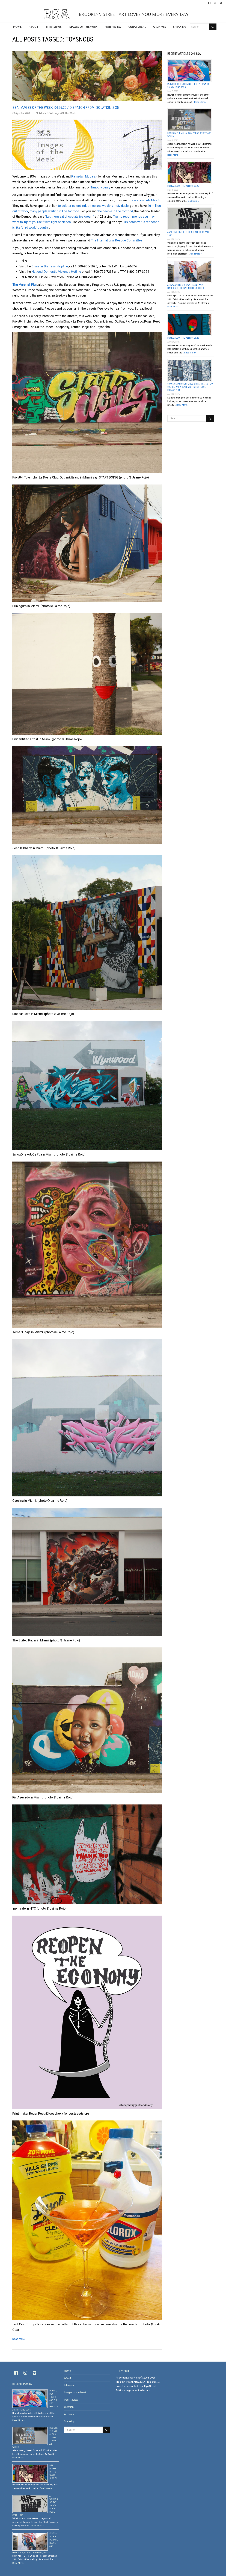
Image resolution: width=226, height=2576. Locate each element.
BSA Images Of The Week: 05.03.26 (183, 186)
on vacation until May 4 (143, 200)
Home (67, 2370)
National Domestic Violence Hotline (57, 271)
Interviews (70, 2385)
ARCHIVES (159, 27)
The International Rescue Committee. (117, 240)
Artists (42, 113)
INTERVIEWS (54, 27)
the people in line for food (115, 211)
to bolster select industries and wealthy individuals (93, 206)
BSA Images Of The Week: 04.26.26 (183, 338)
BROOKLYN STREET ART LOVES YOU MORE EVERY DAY (113, 14)
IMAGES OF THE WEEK (83, 27)
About (67, 2378)
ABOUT (33, 27)
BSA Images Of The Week (61, 113)
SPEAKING (179, 27)
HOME (17, 27)
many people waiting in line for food (54, 211)
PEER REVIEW (113, 27)
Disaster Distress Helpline (50, 266)
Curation (69, 2407)
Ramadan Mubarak (84, 176)
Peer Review (71, 2399)
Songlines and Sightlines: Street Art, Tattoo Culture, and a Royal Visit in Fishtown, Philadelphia (190, 387)
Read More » (200, 102)
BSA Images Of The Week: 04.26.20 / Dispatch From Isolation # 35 (65, 107)
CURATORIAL (137, 27)
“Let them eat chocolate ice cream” (69, 216)
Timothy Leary (100, 187)
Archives (69, 2414)
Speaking (69, 2421)
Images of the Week (75, 2392)
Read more (18, 2339)
